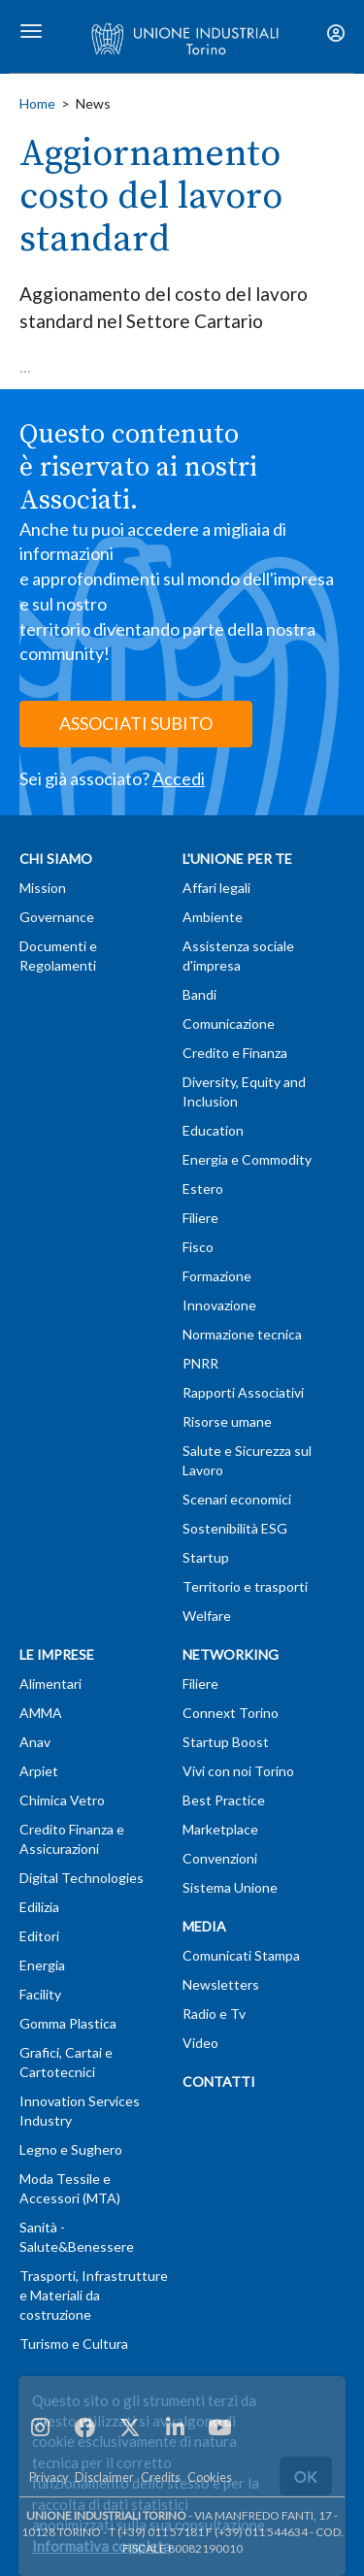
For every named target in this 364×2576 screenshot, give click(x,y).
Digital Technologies (81, 1877)
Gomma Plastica (67, 2023)
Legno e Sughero (70, 2149)
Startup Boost (225, 1742)
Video (200, 2042)
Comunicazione (228, 1023)
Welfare (206, 1615)
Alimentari (50, 1683)
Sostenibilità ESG (234, 1528)
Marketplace (220, 1829)
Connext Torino (230, 1712)
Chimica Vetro (62, 1800)
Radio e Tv (214, 2013)
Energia (42, 1965)
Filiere (200, 1217)
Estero (202, 1188)
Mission (42, 887)
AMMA (40, 1712)
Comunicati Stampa (241, 1955)
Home (37, 103)
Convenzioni (219, 1858)
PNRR (200, 1363)
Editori (39, 1936)
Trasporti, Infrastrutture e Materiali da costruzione (93, 2295)
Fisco (198, 1246)
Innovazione (219, 1305)
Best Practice (223, 1800)
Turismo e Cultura (73, 2343)
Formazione (216, 1276)
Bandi (199, 994)
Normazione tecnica (242, 1334)
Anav (34, 1742)
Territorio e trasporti (245, 1586)
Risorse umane (227, 1421)
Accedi (178, 778)
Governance (56, 916)
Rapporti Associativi (243, 1392)
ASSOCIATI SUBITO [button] (136, 723)
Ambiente (212, 916)
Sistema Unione (230, 1887)
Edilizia (39, 1907)
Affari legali (216, 887)
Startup (205, 1557)
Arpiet (38, 1771)
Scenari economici (236, 1499)
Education (213, 1130)
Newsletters (220, 1984)
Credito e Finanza (234, 1052)
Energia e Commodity (247, 1159)
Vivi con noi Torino (238, 1771)
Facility (40, 1994)
